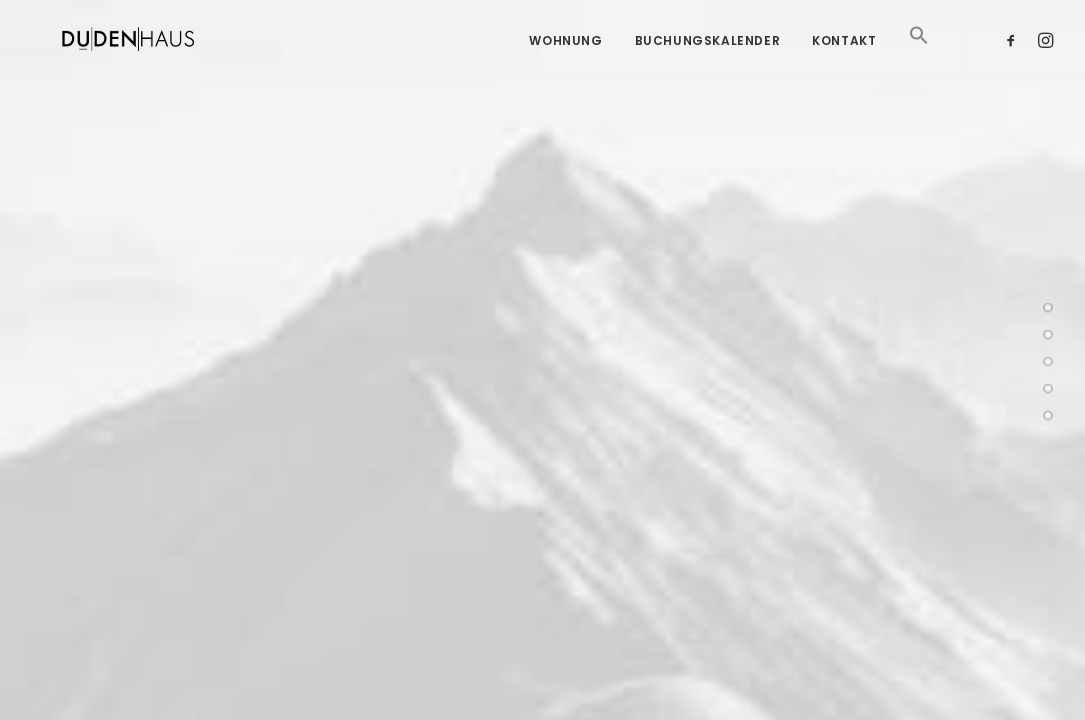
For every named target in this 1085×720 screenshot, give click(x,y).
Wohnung (565, 40)
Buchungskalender (708, 40)
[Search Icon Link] (912, 64)
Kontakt (844, 40)
